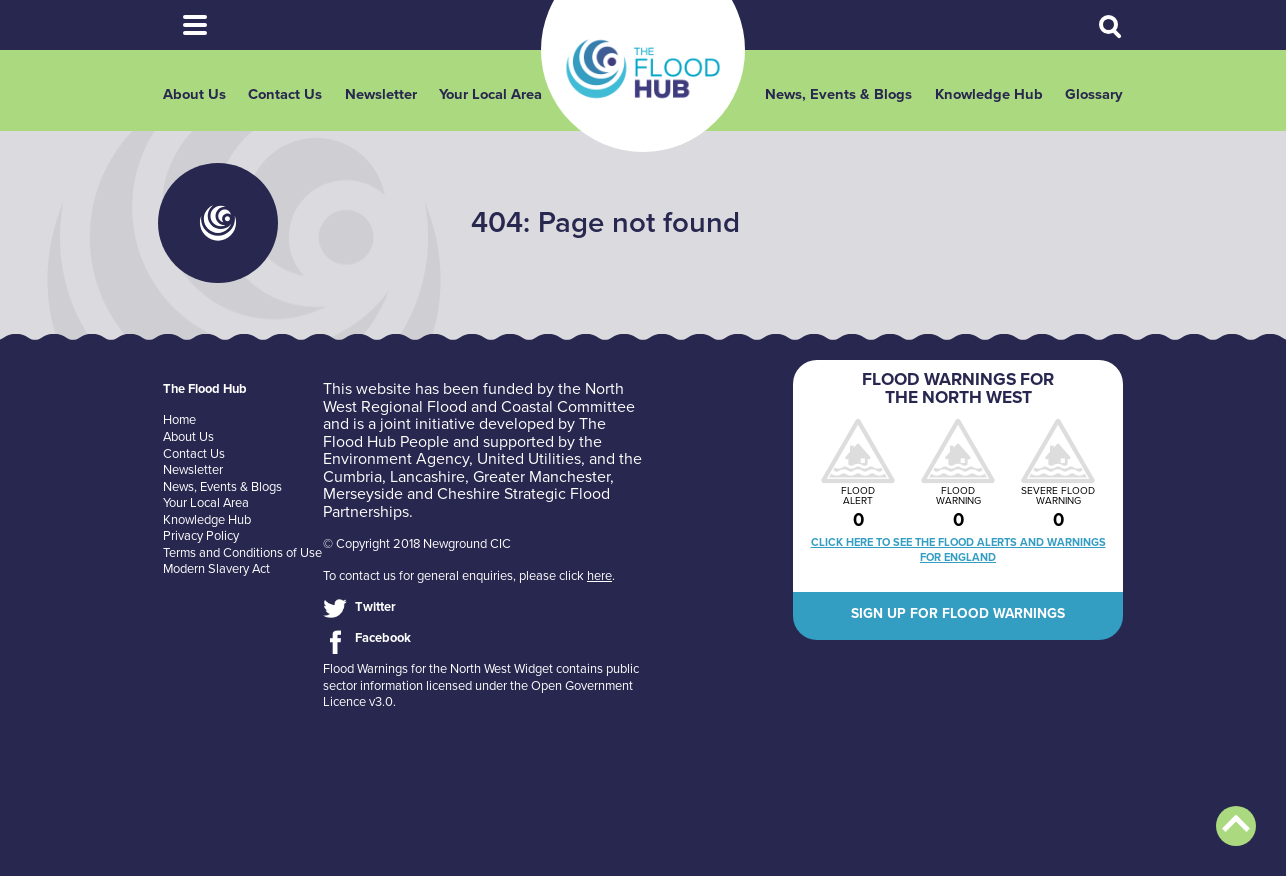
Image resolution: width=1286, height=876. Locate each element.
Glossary (1094, 94)
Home (179, 420)
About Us (194, 94)
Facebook (383, 638)
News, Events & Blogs (838, 94)
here (599, 576)
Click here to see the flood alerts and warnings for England (958, 550)
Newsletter (381, 94)
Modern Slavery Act (216, 569)
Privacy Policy (201, 536)
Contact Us (285, 94)
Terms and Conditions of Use (242, 553)
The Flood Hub (643, 69)
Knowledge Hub (989, 94)
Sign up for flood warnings (958, 613)
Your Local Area (490, 94)
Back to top (1236, 826)
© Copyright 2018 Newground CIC (417, 544)
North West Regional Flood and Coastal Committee (479, 398)
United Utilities (529, 459)
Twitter (375, 607)
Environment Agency (396, 459)
